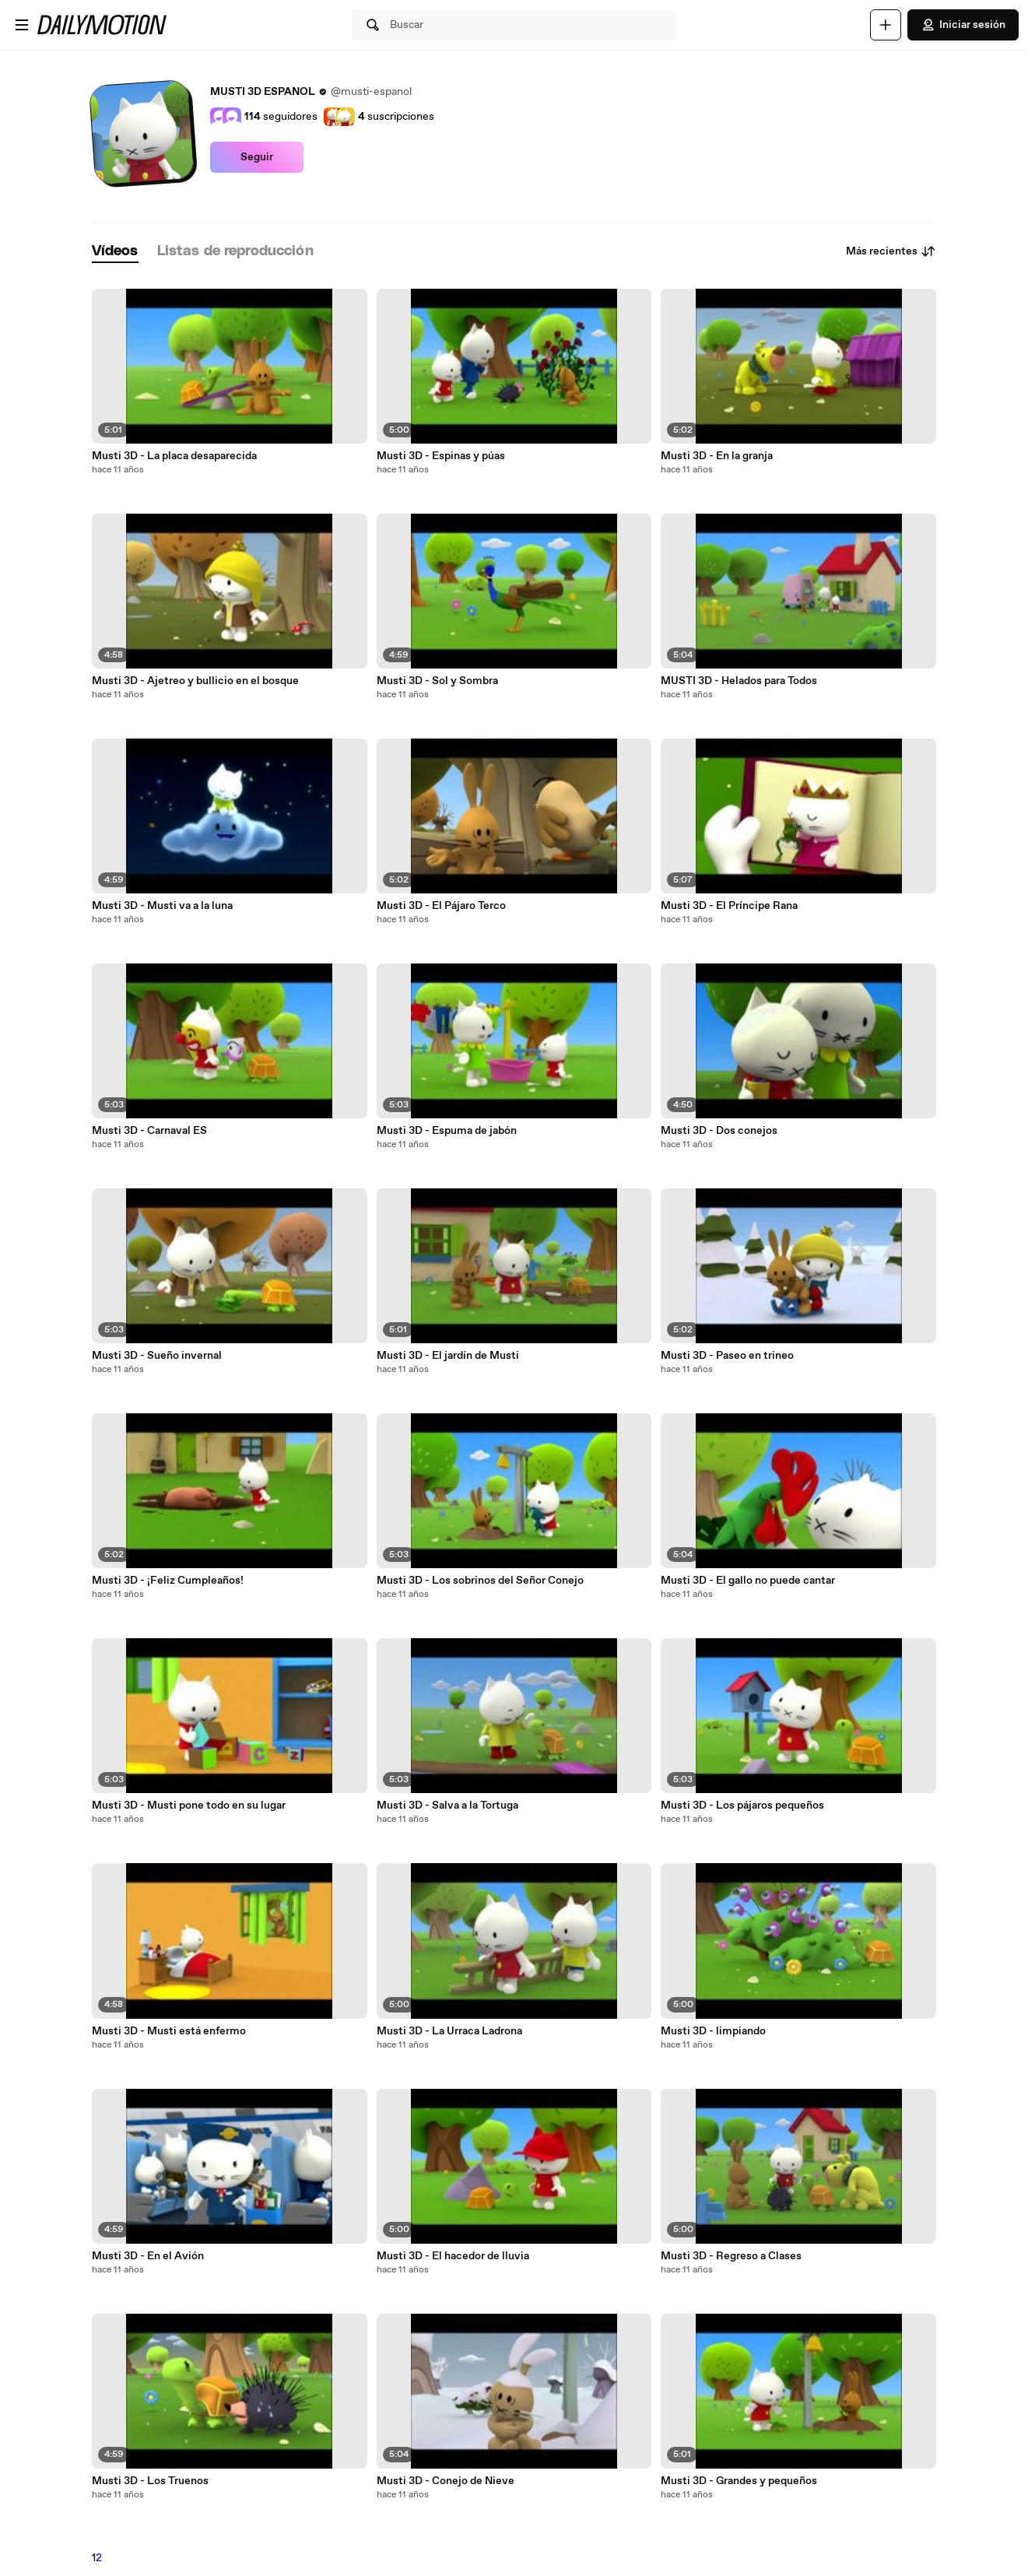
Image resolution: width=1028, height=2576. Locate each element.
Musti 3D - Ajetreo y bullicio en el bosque (195, 681)
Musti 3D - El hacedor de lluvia (453, 2256)
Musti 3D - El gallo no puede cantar (748, 1580)
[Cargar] (885, 24)
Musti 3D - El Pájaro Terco (441, 906)
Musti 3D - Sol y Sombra (437, 681)
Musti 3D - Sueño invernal (157, 1355)
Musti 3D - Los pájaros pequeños (742, 1805)
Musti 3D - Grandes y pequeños (739, 2481)
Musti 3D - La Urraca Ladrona (449, 2031)
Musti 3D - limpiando (713, 2031)
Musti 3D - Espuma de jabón (447, 1131)
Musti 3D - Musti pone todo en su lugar (189, 1805)
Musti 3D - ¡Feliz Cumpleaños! (168, 1580)
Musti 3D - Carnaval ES (149, 1131)
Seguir (256, 157)
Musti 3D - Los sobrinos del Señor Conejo (480, 1580)
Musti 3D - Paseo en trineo (727, 1355)
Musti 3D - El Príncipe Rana (729, 906)
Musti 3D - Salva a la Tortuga (447, 1805)
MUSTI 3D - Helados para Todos (739, 681)
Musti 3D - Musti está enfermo (169, 2031)
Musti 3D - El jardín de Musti (448, 1355)
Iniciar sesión (963, 25)
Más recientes (891, 251)
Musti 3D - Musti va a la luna (162, 906)
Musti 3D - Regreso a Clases (731, 2256)
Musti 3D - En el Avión (148, 2256)
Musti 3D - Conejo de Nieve (445, 2481)
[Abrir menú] (21, 24)
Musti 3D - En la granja (717, 456)
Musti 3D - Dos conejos (719, 1131)
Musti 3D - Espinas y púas (441, 456)
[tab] (115, 251)
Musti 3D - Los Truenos (150, 2481)
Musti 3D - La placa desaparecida (174, 456)
